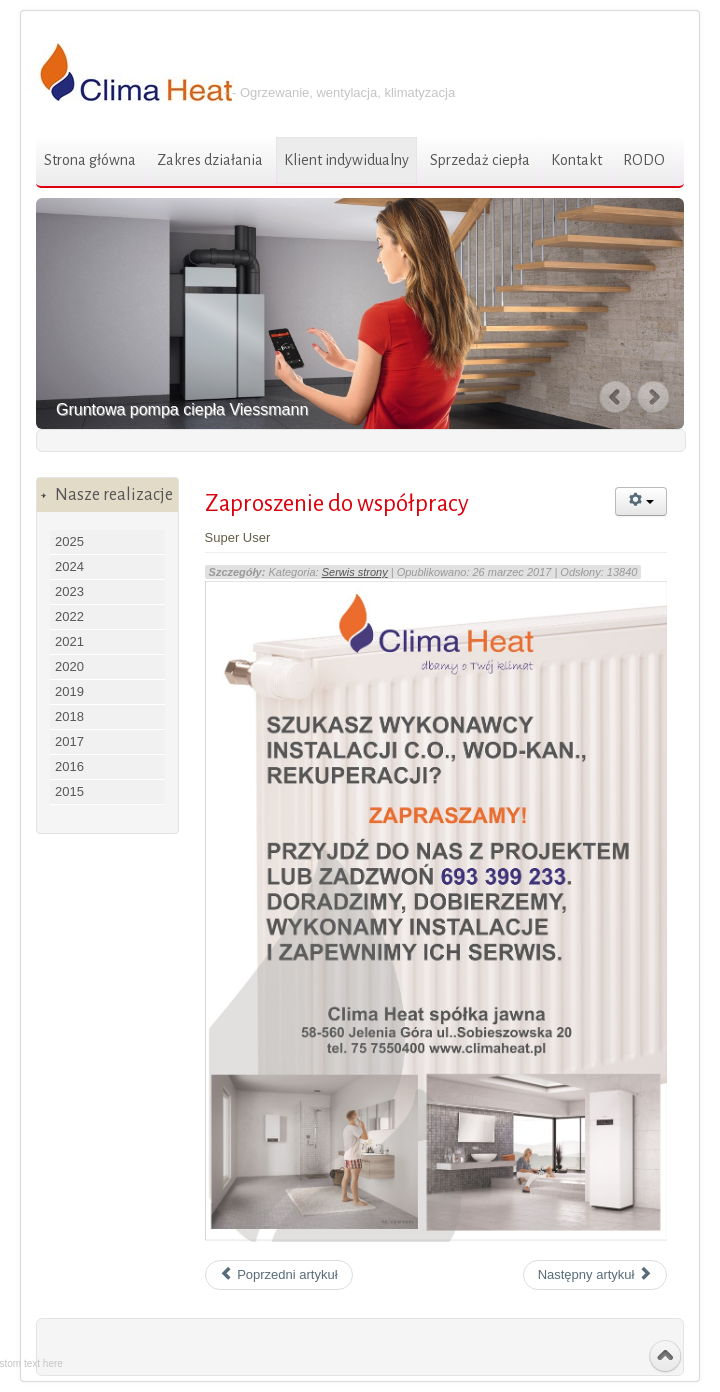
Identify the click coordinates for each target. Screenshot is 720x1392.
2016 (69, 766)
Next (655, 397)
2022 (69, 616)
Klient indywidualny (346, 160)
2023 (69, 591)
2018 (69, 716)
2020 (69, 666)
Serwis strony (355, 572)
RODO (644, 160)
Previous (616, 397)
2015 (69, 791)
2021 (69, 641)
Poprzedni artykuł (279, 1274)
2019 (69, 691)
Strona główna (90, 160)
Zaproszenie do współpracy (337, 503)
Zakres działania (210, 160)
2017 (69, 741)
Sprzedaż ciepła (480, 160)
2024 (69, 566)
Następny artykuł (595, 1274)
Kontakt (576, 160)
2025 (69, 541)
